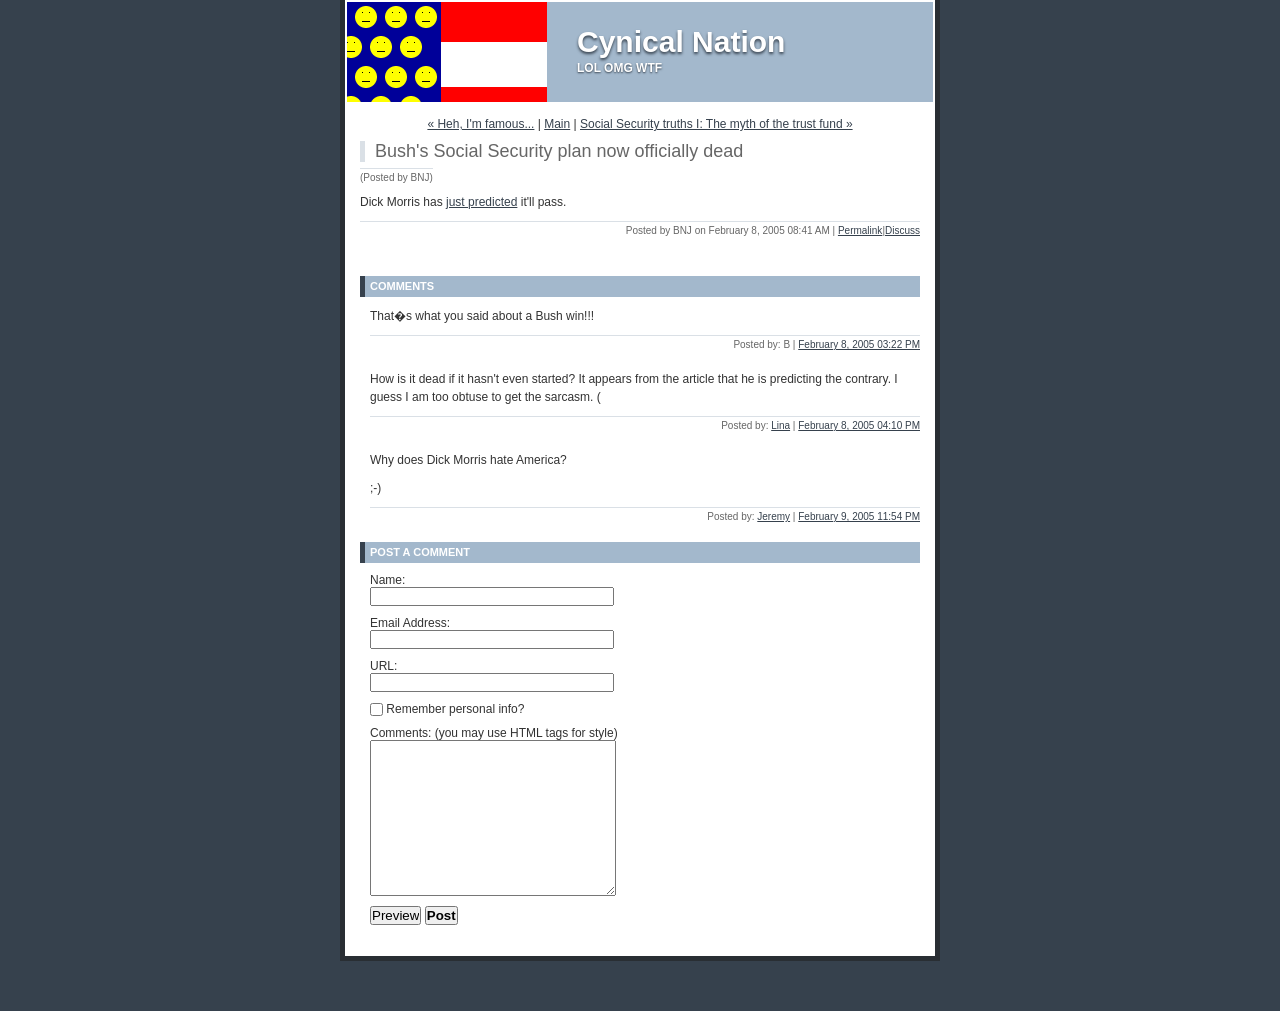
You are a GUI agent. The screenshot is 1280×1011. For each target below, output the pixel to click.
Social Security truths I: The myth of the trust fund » (716, 124)
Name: (387, 580)
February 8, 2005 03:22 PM (859, 344)
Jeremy (773, 516)
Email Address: (410, 623)
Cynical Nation (681, 41)
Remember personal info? (447, 709)
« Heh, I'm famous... (480, 124)
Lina (780, 425)
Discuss (902, 230)
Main (557, 124)
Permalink (860, 230)
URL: (383, 666)
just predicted (481, 202)
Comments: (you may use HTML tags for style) (494, 733)
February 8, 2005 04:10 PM (859, 425)
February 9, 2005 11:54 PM (859, 516)
